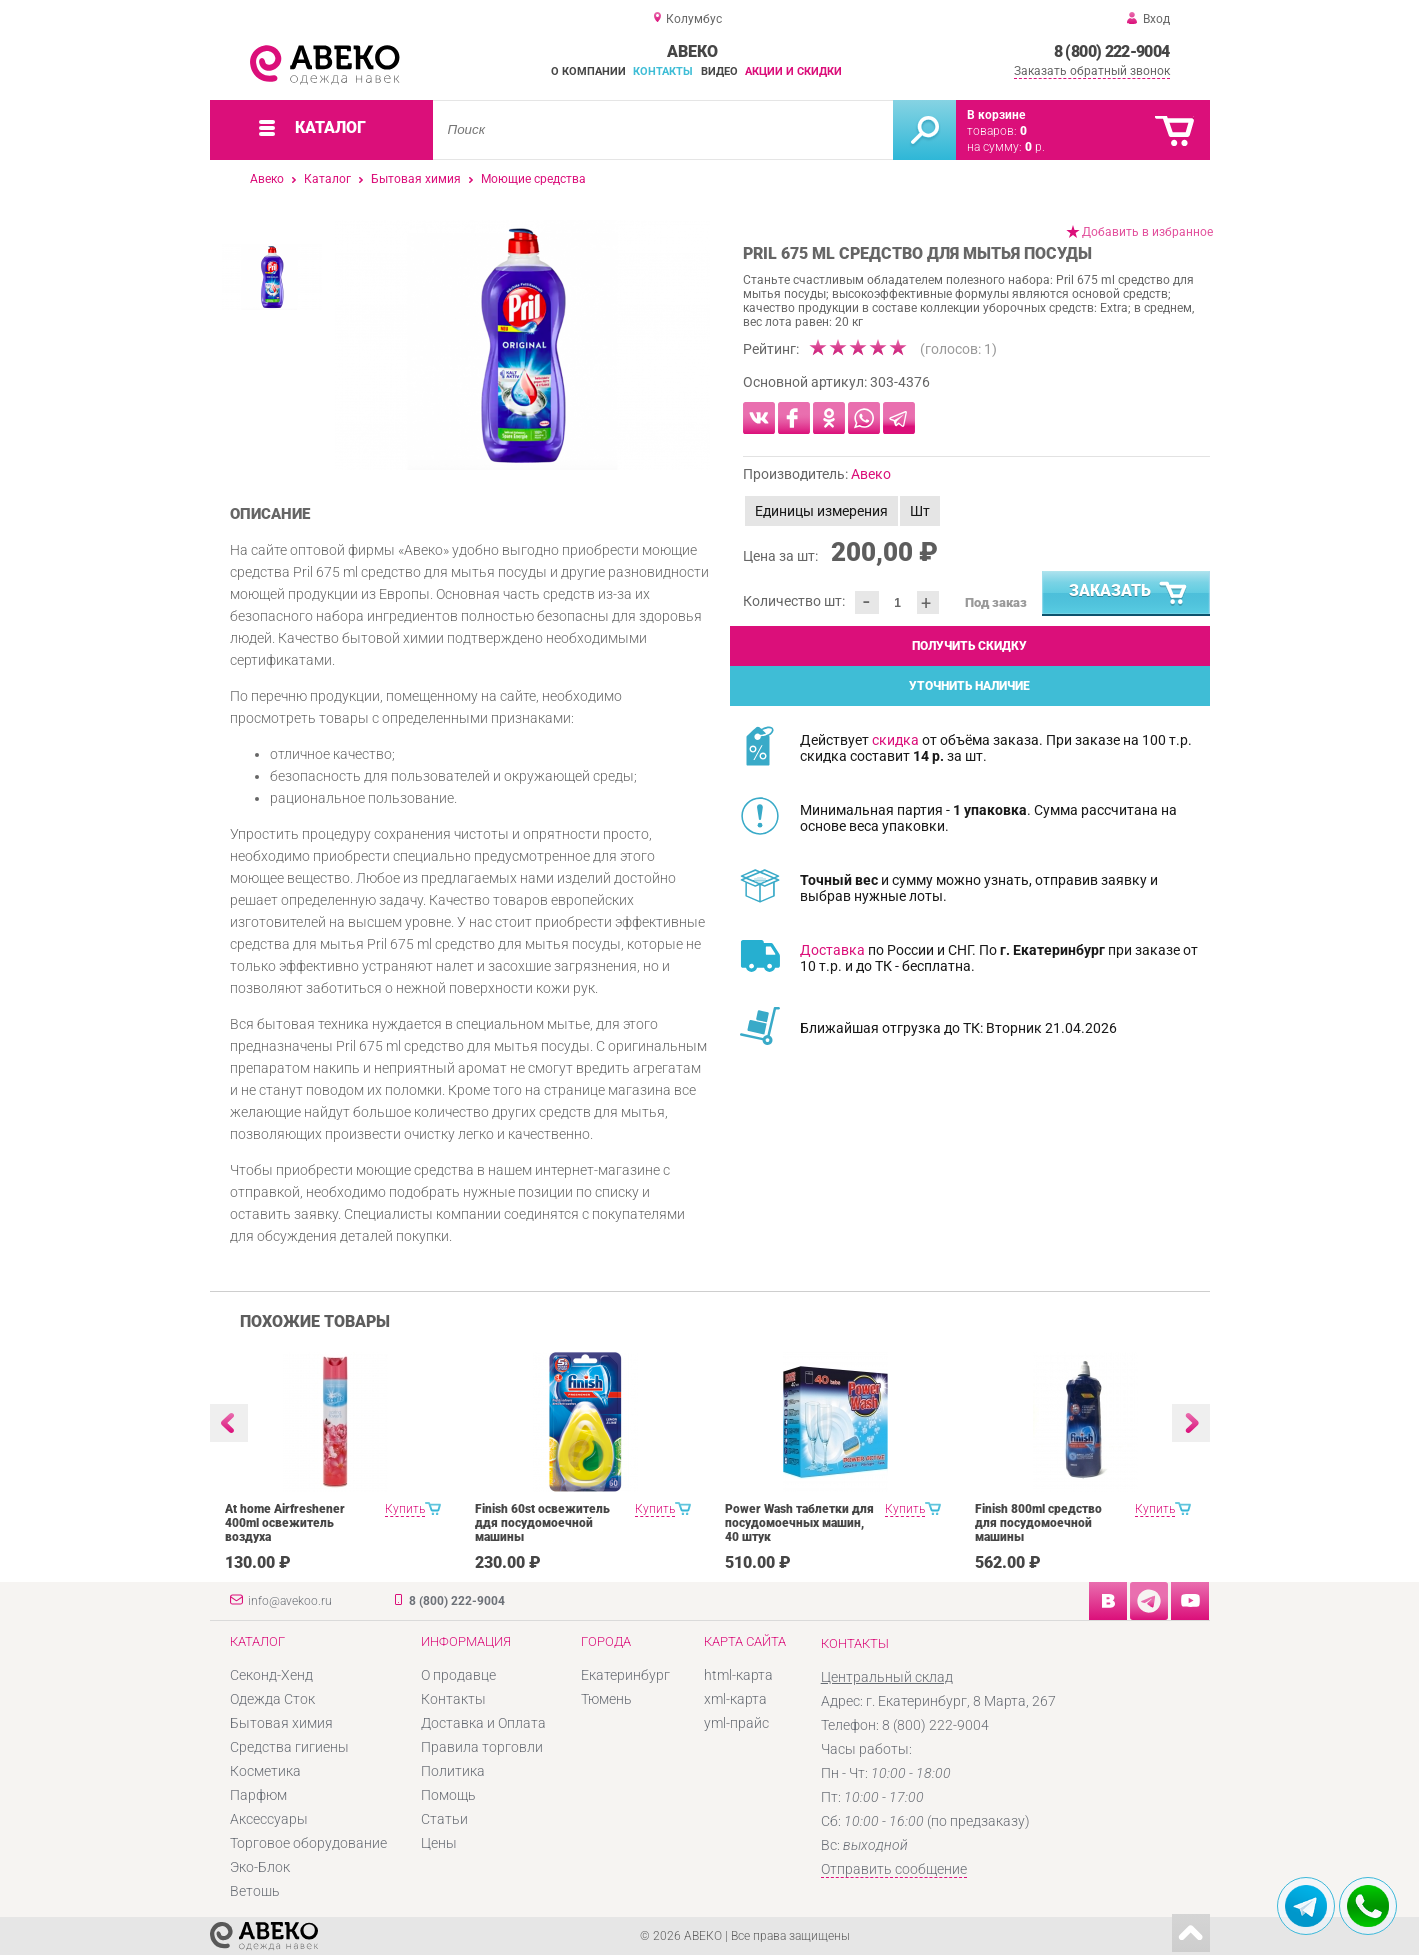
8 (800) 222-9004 (1112, 51)
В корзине (996, 115)
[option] (522, 345)
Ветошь (255, 1891)
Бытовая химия (416, 179)
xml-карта (735, 1699)
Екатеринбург (625, 1675)
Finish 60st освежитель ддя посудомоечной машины (542, 1523)
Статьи (444, 1819)
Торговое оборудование (308, 1843)
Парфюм (258, 1795)
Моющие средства (533, 179)
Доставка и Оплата (483, 1723)
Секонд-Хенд (271, 1675)
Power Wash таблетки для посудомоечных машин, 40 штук (799, 1523)
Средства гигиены (289, 1747)
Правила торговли (482, 1747)
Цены (439, 1843)
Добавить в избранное (1147, 232)
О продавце (458, 1675)
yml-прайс (736, 1723)
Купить (405, 1509)
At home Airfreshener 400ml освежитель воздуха (285, 1523)
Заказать (1129, 594)
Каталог (327, 179)
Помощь (448, 1795)
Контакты (663, 71)
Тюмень (606, 1699)
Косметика (265, 1771)
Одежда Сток (272, 1699)
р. (1035, 147)
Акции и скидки (793, 71)
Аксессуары (269, 1819)
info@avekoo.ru (290, 1601)
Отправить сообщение (894, 1869)
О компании (588, 71)
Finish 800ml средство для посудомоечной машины (1038, 1523)
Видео (719, 71)
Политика (453, 1771)
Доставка (832, 950)
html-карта (738, 1675)
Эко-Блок (260, 1867)
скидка (895, 740)
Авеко (267, 179)
